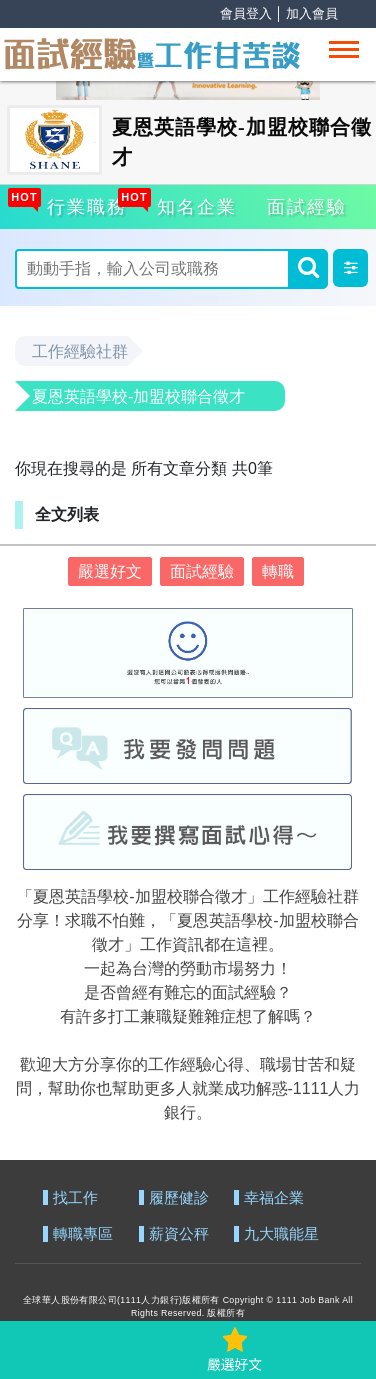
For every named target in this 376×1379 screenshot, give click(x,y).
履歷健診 (179, 1198)
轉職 (278, 571)
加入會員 (312, 13)
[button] (350, 268)
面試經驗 (306, 207)
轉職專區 (83, 1234)
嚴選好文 (110, 571)
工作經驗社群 (80, 351)
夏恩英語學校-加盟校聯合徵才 (138, 396)
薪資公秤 (179, 1234)
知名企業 (194, 203)
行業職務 (84, 203)
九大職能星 (281, 1234)
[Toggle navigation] (344, 49)
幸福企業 (274, 1198)
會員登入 (246, 13)
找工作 (75, 1198)
